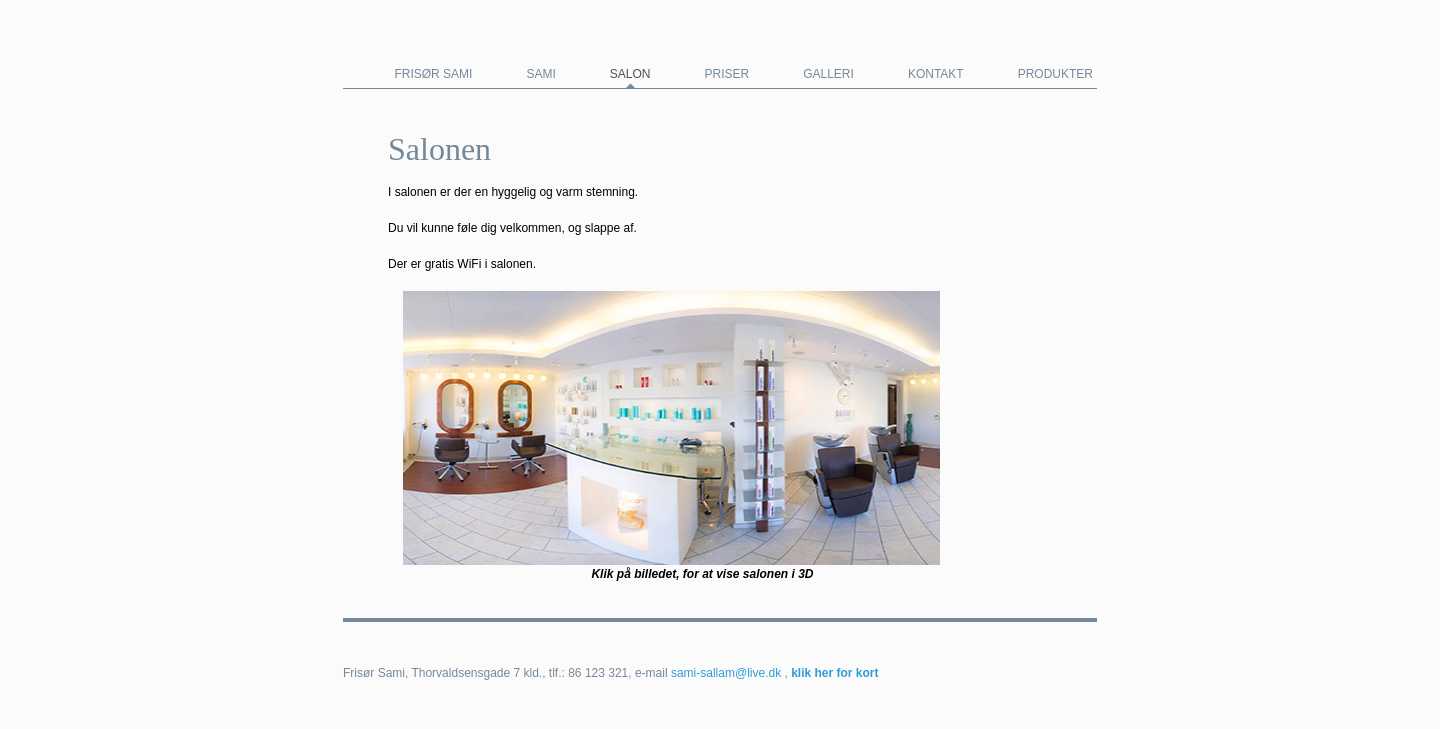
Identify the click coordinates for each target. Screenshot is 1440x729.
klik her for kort (834, 673)
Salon (630, 74)
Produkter (1055, 74)
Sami (540, 74)
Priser (726, 74)
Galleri (828, 74)
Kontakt (936, 74)
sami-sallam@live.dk (726, 673)
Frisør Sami (433, 74)
